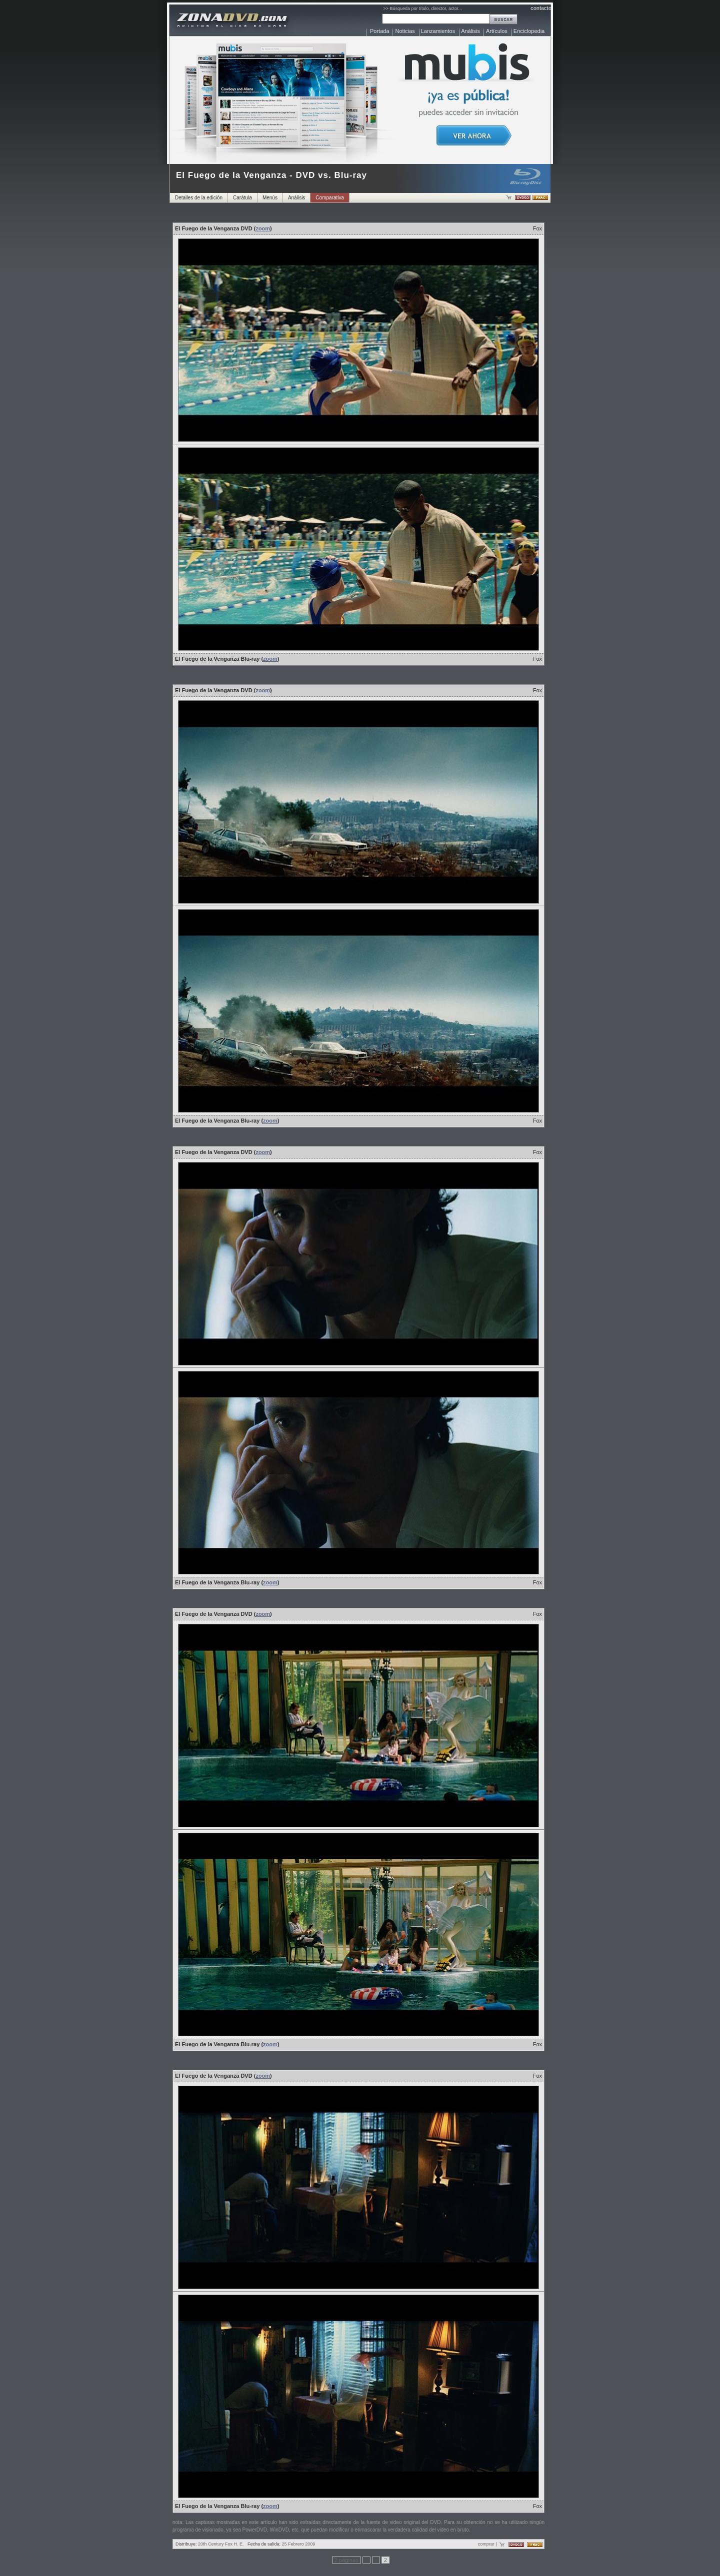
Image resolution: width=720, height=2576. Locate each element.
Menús (270, 197)
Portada (380, 31)
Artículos (497, 31)
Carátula (242, 197)
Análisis (470, 31)
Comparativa (330, 197)
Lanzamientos (438, 31)
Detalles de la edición (198, 197)
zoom (263, 228)
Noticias (405, 31)
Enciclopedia (529, 31)
